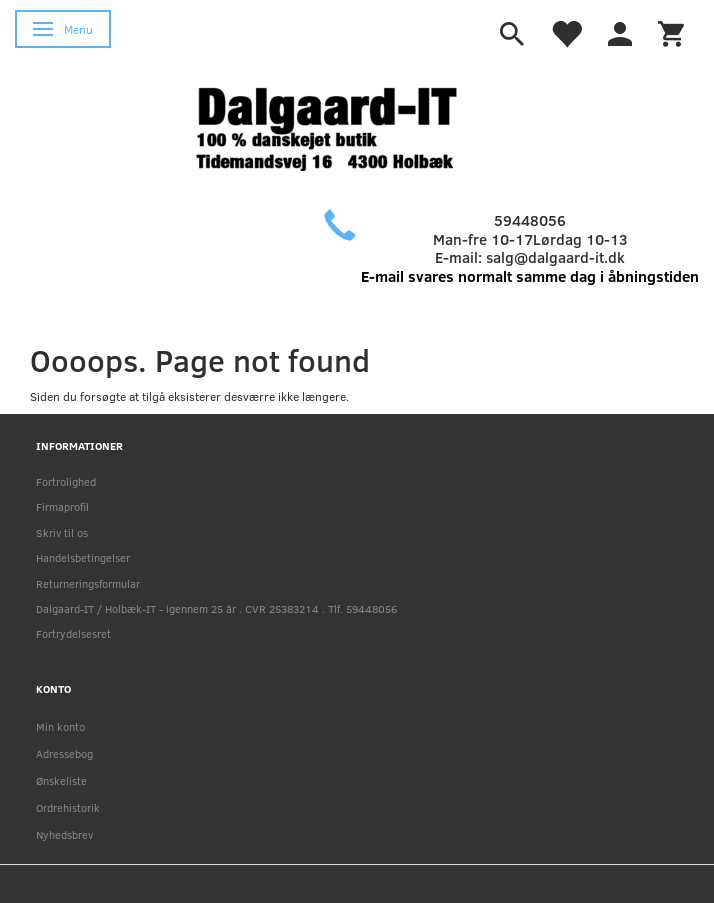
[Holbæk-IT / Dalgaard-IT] (342, 126)
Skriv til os (62, 532)
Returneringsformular (88, 583)
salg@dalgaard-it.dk (555, 257)
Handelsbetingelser (83, 557)
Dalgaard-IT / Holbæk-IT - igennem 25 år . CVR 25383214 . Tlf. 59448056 (216, 608)
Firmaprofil (62, 506)
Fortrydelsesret (73, 633)
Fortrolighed (66, 481)
